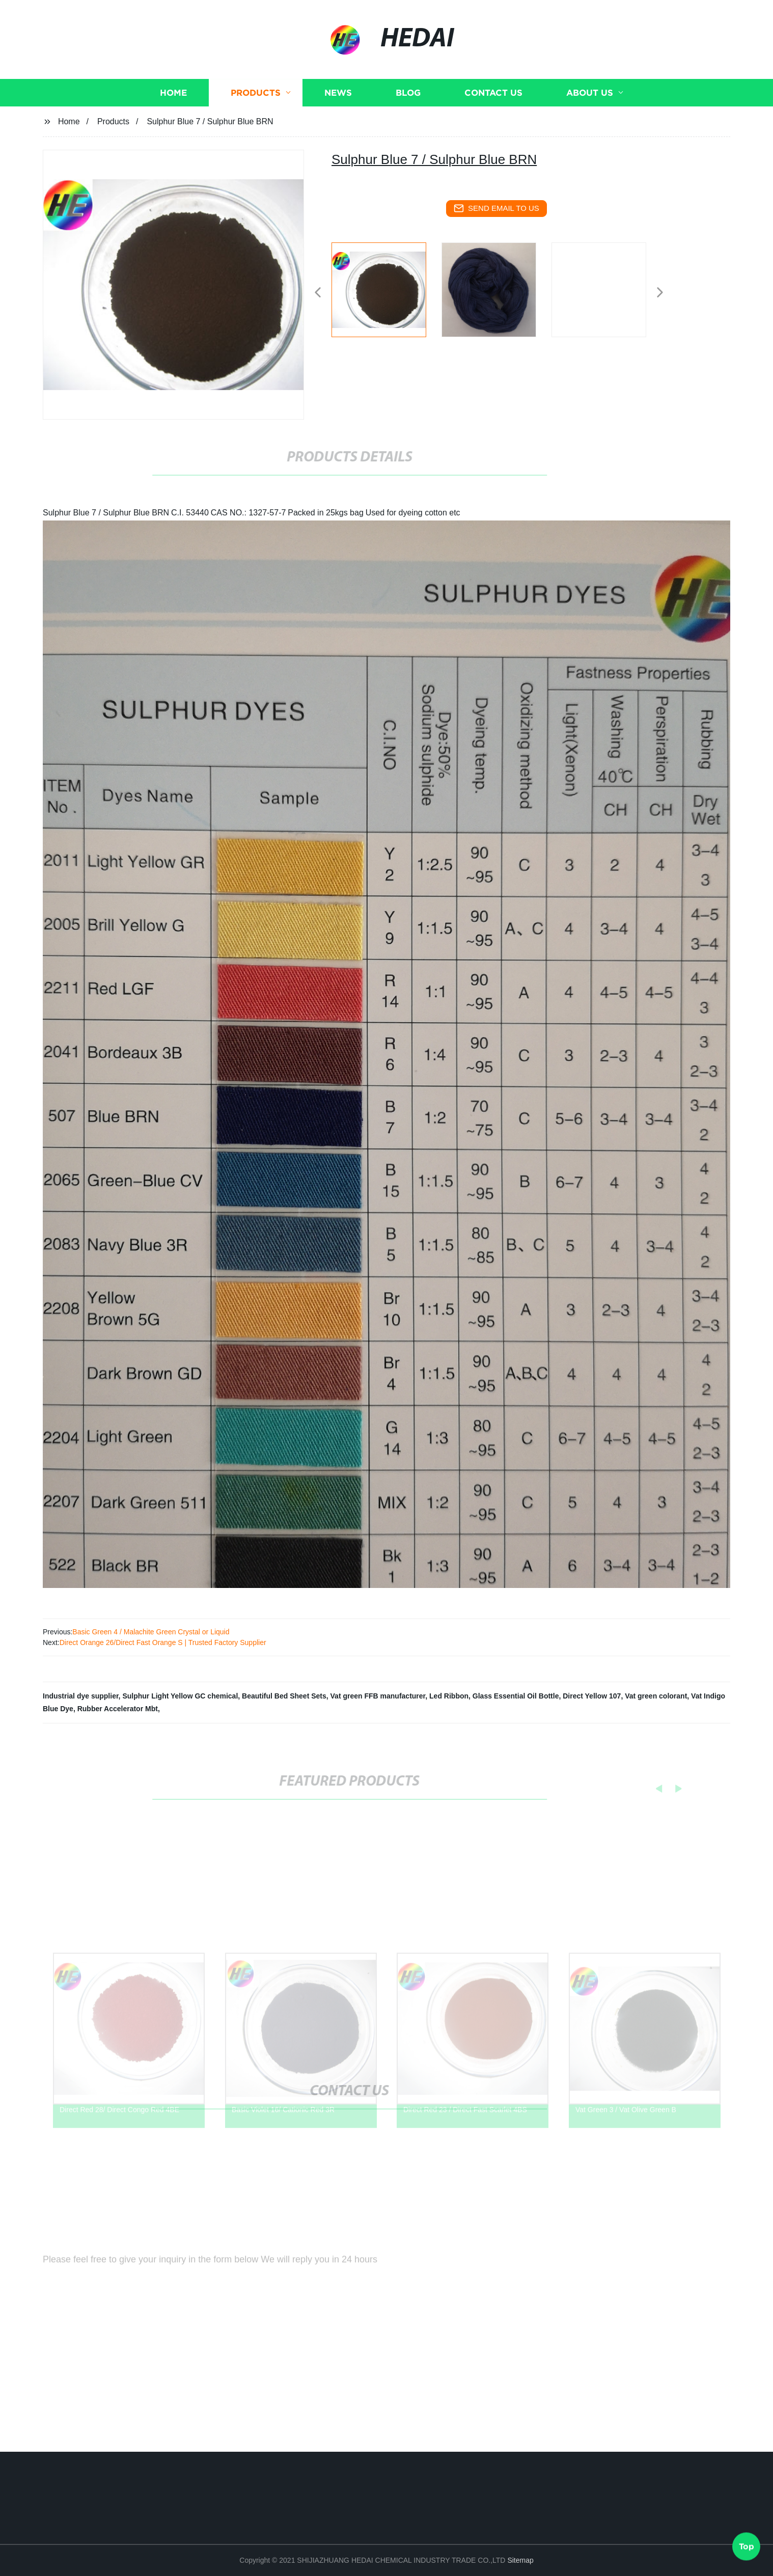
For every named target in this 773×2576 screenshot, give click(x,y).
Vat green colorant (656, 1696)
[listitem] (386, 288)
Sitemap (520, 2560)
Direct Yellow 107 (592, 1696)
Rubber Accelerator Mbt (117, 1709)
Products (256, 119)
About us (589, 119)
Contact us (493, 119)
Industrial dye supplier (81, 1696)
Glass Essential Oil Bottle (516, 1696)
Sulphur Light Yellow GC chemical (180, 1696)
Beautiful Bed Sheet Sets (284, 1696)
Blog (408, 119)
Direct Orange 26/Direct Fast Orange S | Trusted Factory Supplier (163, 1642)
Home (173, 119)
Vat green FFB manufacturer (378, 1696)
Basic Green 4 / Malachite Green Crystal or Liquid (150, 1632)
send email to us (496, 208)
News (338, 119)
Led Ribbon (448, 1696)
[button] (317, 293)
